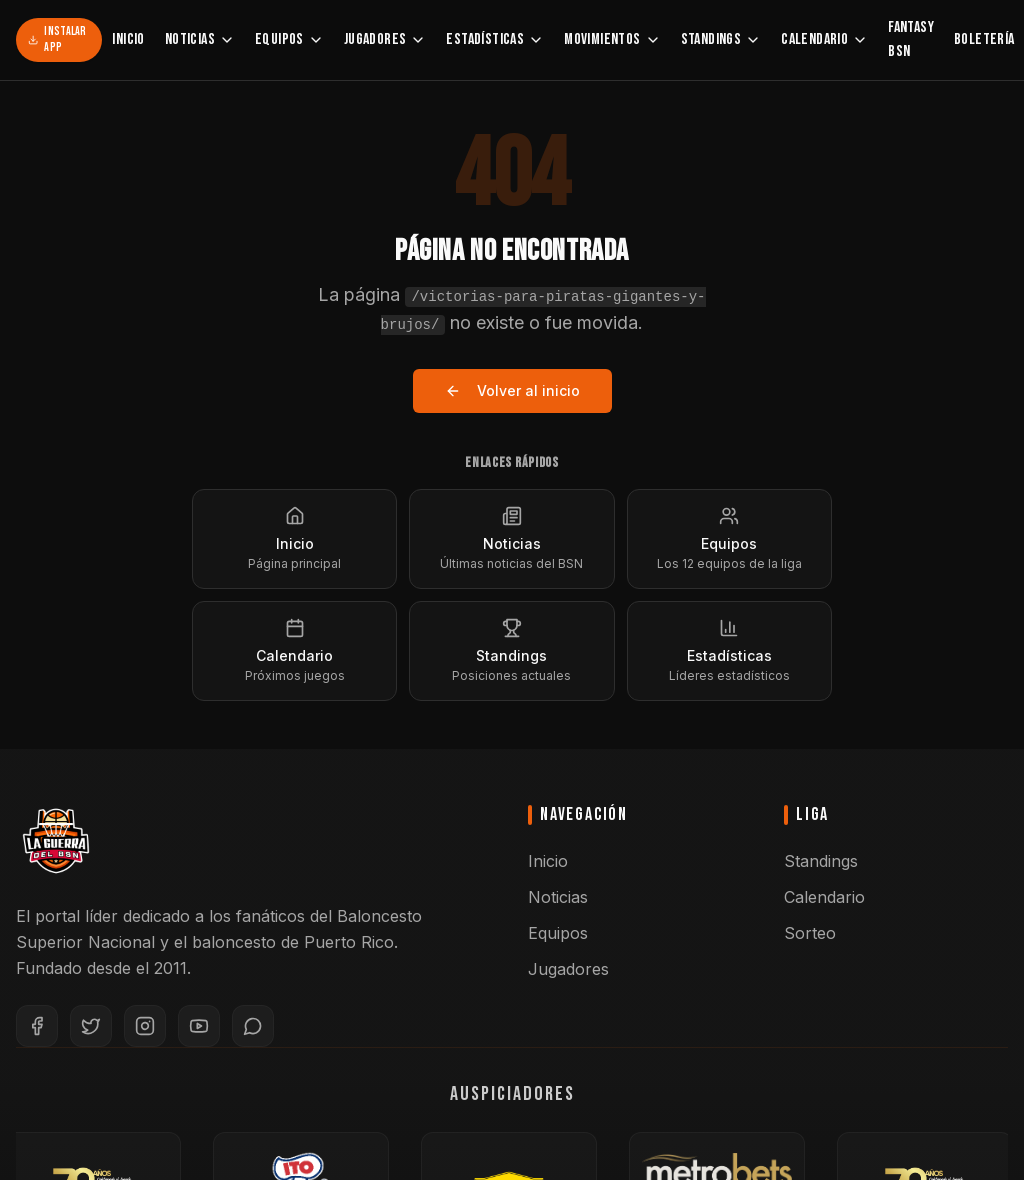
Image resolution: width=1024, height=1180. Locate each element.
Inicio (128, 39)
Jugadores (385, 39)
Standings (721, 39)
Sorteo (810, 933)
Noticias (200, 39)
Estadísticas (495, 39)
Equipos (289, 39)
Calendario (824, 39)
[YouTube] (199, 1026)
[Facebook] (37, 1026)
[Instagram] (145, 1026)
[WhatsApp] (253, 1026)
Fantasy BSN (911, 39)
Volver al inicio (512, 390)
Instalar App (57, 39)
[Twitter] (91, 1026)
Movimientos (612, 39)
